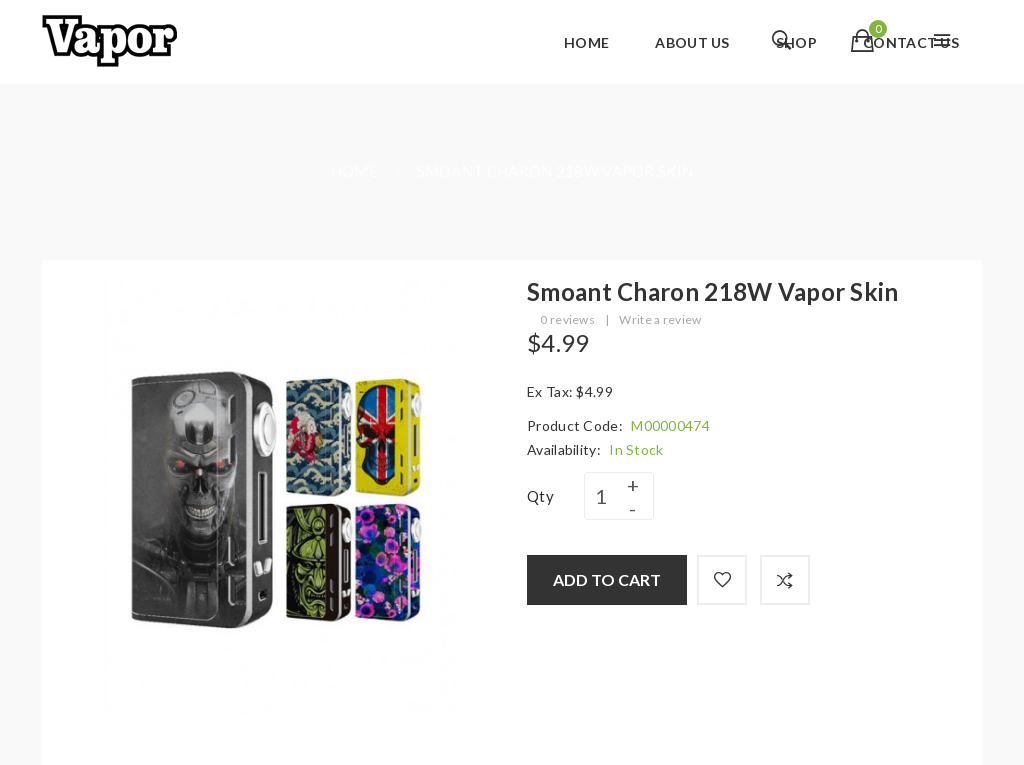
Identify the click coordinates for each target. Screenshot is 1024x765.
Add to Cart (607, 579)
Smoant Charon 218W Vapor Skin (555, 171)
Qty (540, 496)
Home (354, 171)
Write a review (660, 319)
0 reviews (567, 319)
